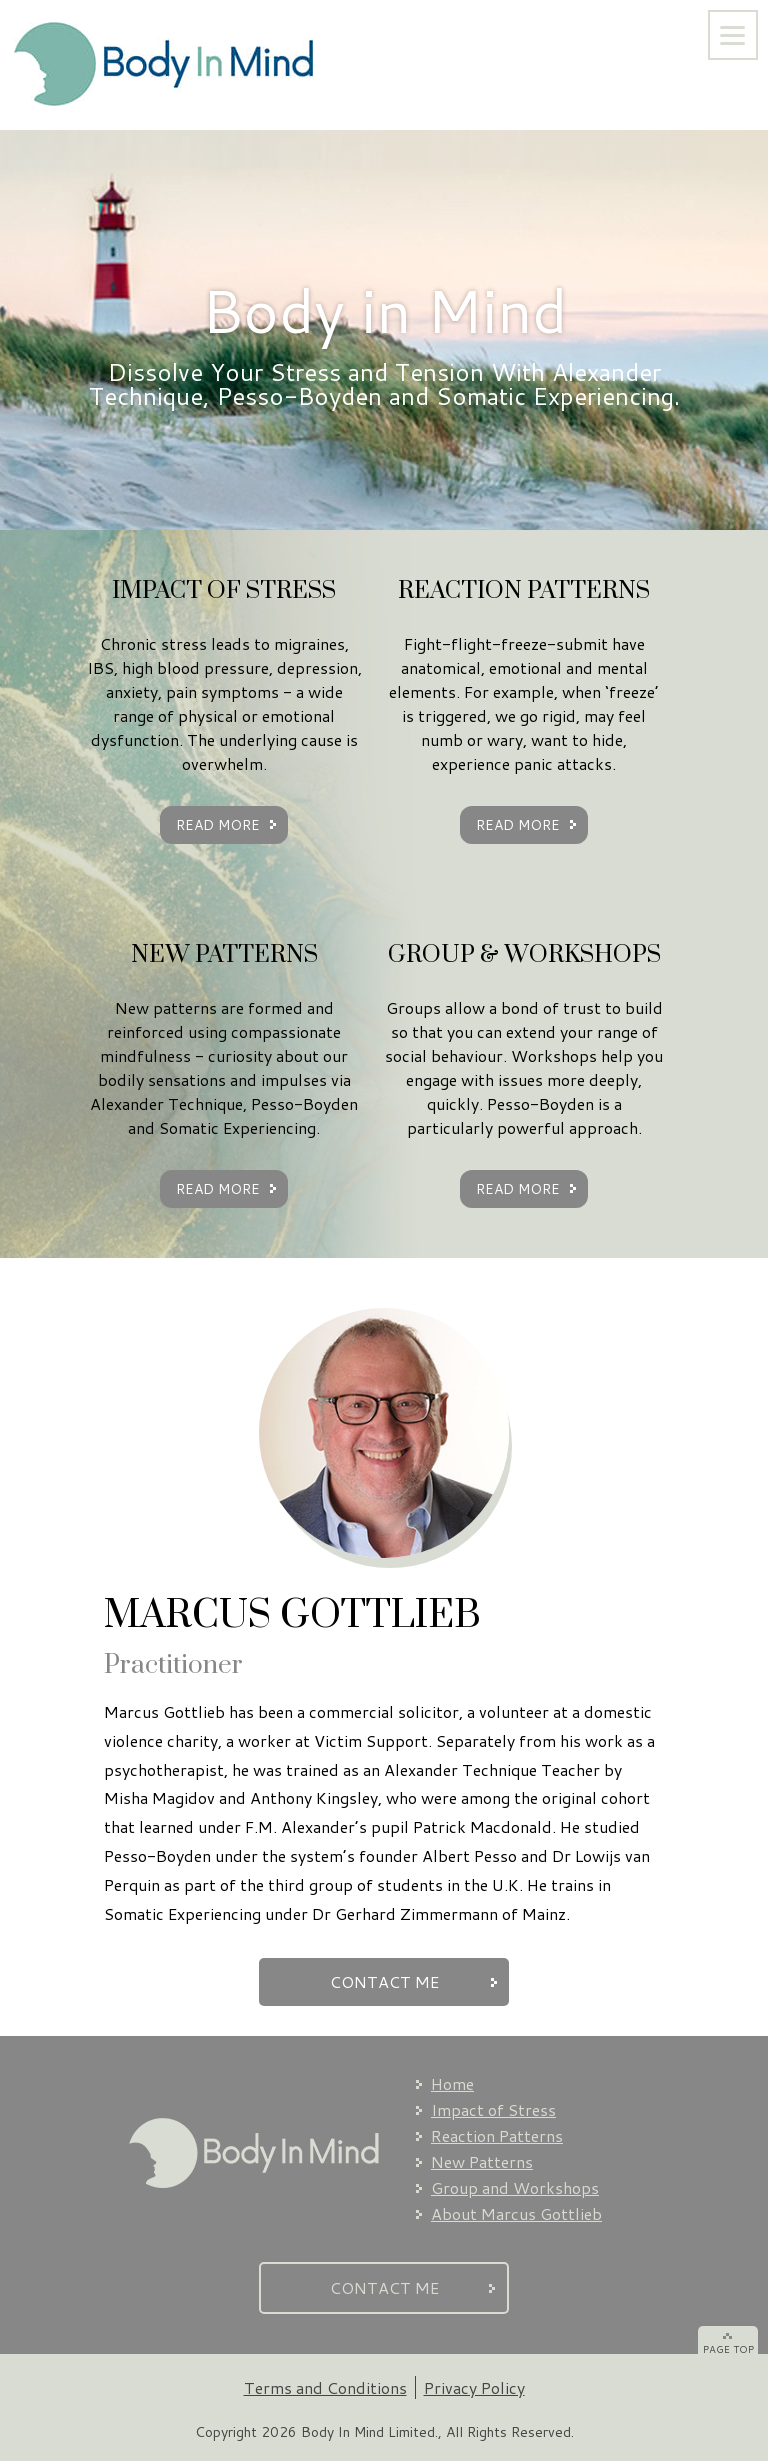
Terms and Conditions (325, 2387)
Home (452, 2083)
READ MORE (218, 825)
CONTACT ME (384, 1981)
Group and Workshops (515, 2187)
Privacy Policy (474, 2387)
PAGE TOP (728, 2349)
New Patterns (482, 2161)
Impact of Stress (493, 2109)
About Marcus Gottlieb (516, 2213)
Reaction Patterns (497, 2135)
